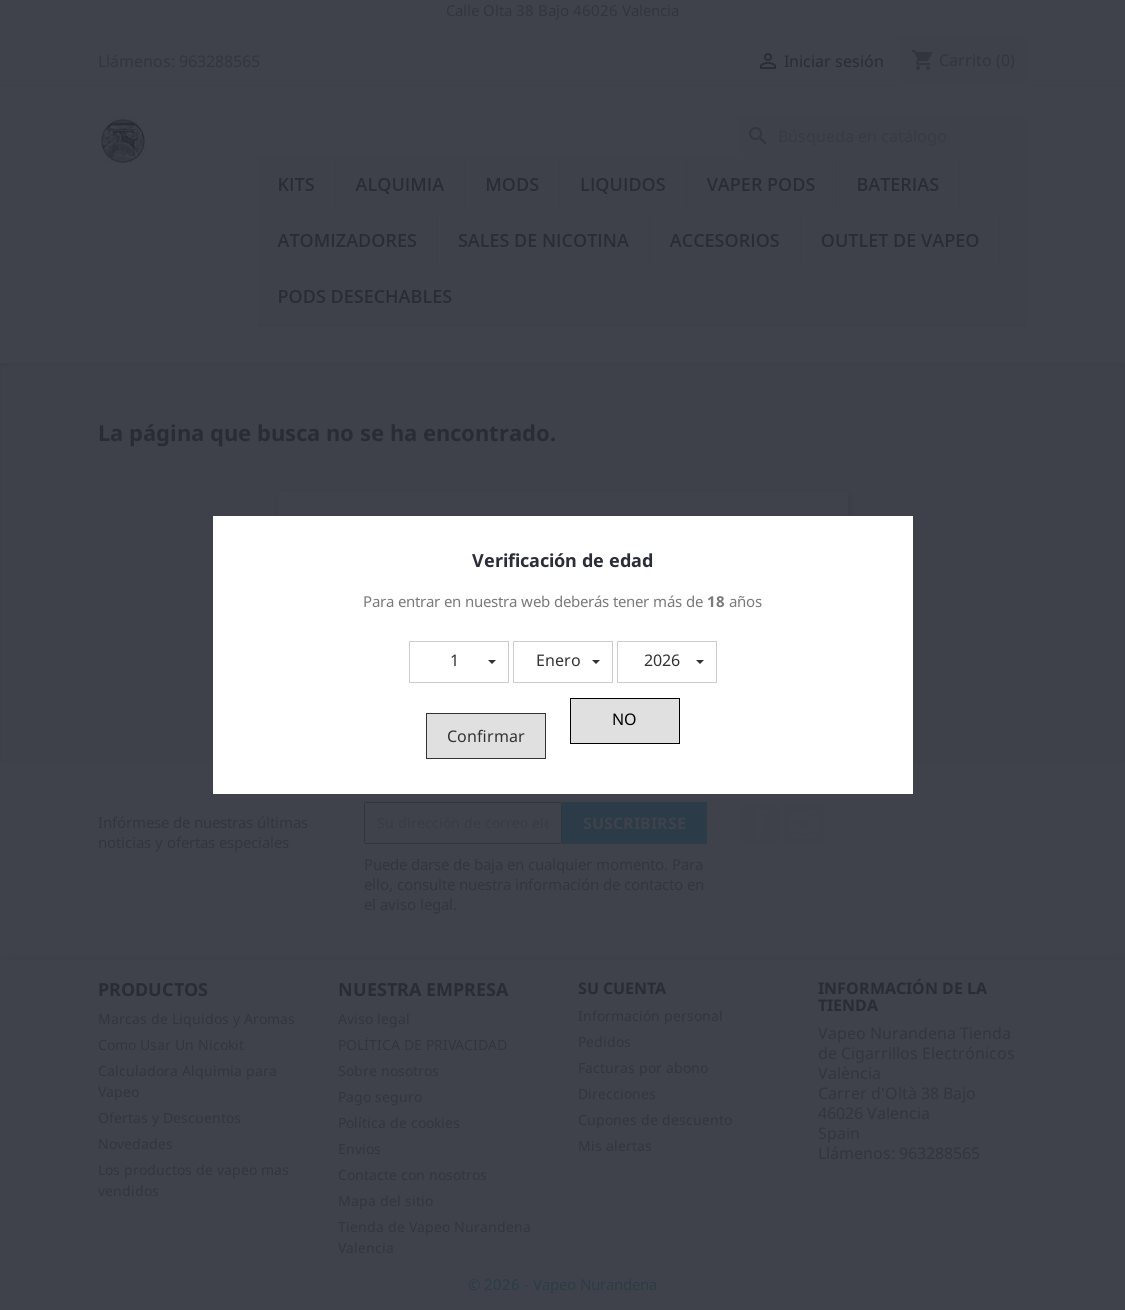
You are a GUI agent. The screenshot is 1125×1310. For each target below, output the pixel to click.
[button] (459, 662)
